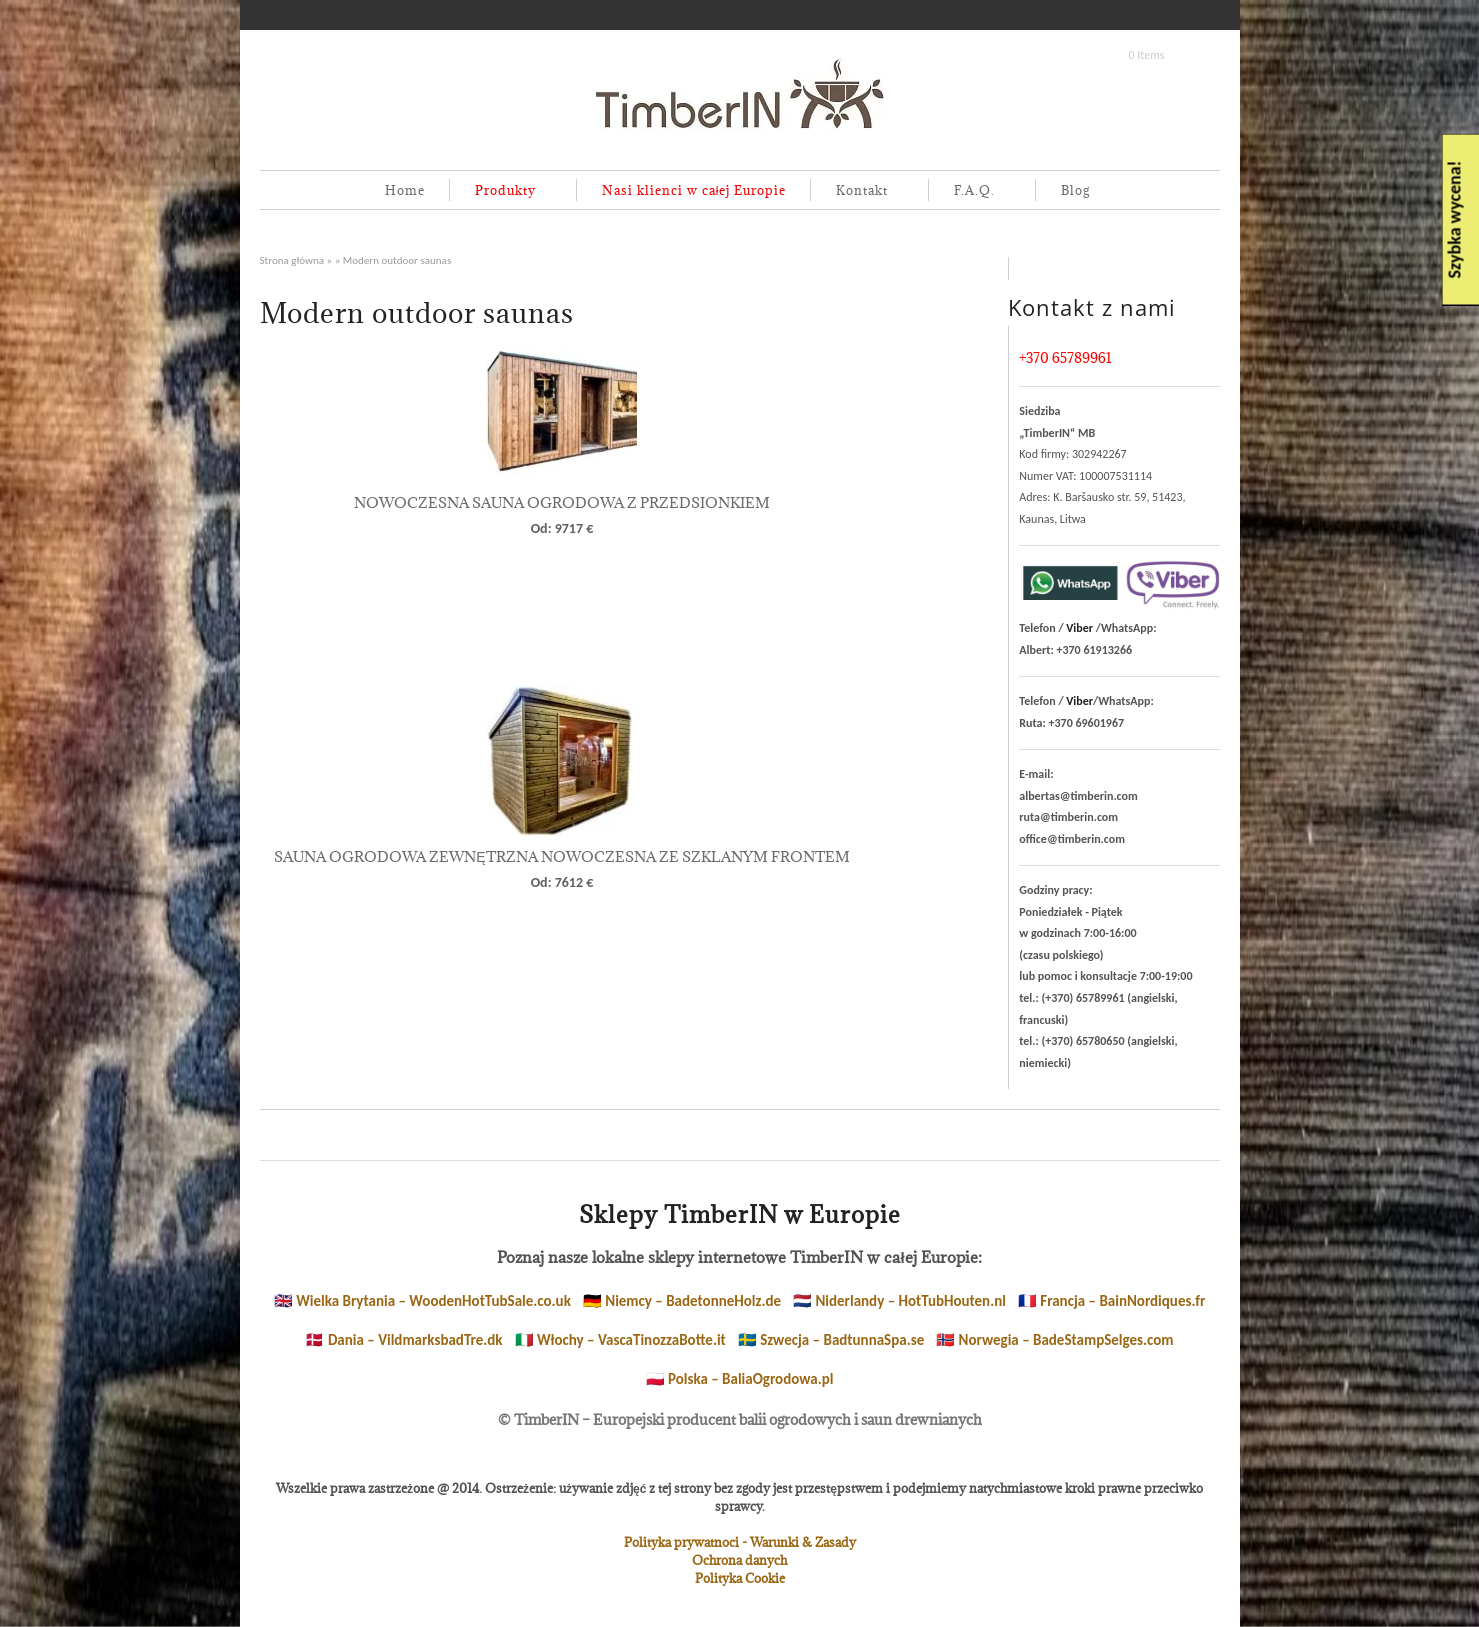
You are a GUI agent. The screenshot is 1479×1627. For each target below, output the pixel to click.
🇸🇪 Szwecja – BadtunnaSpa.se (831, 1340)
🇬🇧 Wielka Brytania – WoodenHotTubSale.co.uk (422, 1301)
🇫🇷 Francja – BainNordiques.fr (1111, 1301)
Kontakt (858, 191)
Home (405, 190)
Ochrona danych (739, 1560)
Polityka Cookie (740, 1578)
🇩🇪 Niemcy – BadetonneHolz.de (682, 1301)
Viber (1079, 628)
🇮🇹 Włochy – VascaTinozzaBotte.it (620, 1340)
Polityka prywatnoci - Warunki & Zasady (740, 1542)
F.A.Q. (970, 191)
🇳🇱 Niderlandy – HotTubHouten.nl (899, 1301)
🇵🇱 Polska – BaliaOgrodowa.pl (740, 1379)
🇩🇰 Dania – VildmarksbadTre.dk (403, 1340)
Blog (1075, 190)
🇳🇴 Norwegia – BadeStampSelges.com (1054, 1340)
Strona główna (292, 260)
